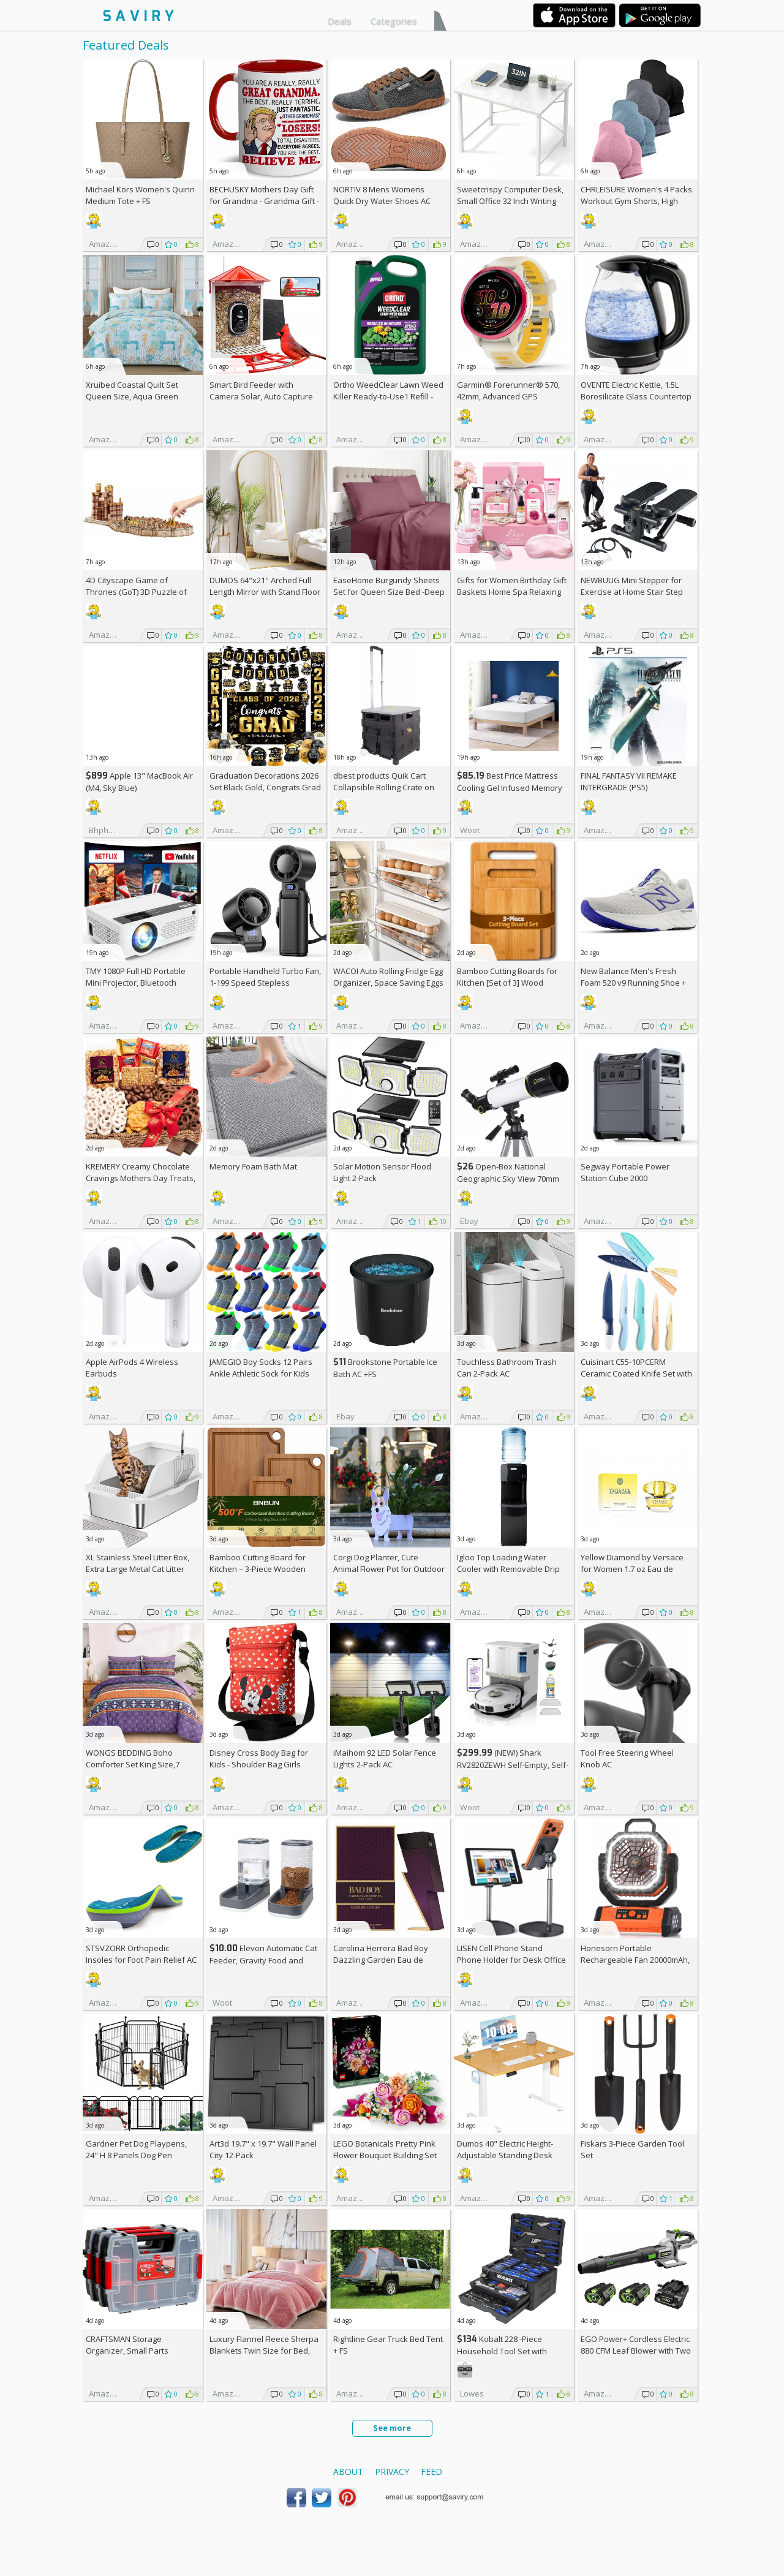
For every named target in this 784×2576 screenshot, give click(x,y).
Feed (431, 2471)
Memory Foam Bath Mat (253, 1166)
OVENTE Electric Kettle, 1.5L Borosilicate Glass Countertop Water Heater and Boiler (636, 396)
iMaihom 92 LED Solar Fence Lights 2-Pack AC (384, 1758)
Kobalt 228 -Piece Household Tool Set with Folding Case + (502, 2350)
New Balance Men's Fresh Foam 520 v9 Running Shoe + (633, 982)
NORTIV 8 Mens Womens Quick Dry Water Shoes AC (382, 195)
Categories (394, 21)
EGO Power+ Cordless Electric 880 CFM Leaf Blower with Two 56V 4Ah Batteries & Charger (636, 2350)
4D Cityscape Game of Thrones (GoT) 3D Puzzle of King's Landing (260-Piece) (136, 592)
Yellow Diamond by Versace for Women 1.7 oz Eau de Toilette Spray (632, 1569)
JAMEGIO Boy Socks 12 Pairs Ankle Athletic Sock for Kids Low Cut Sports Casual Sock (260, 1373)
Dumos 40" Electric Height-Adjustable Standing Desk (505, 2149)
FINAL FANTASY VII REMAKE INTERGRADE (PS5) (629, 781)
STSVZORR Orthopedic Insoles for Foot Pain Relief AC (141, 1954)
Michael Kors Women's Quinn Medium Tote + (140, 195)
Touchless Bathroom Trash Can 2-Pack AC (507, 1367)
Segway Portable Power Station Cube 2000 (625, 1172)
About (348, 2471)
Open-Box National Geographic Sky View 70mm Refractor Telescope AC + (508, 1178)
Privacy (392, 2471)
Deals (340, 21)
